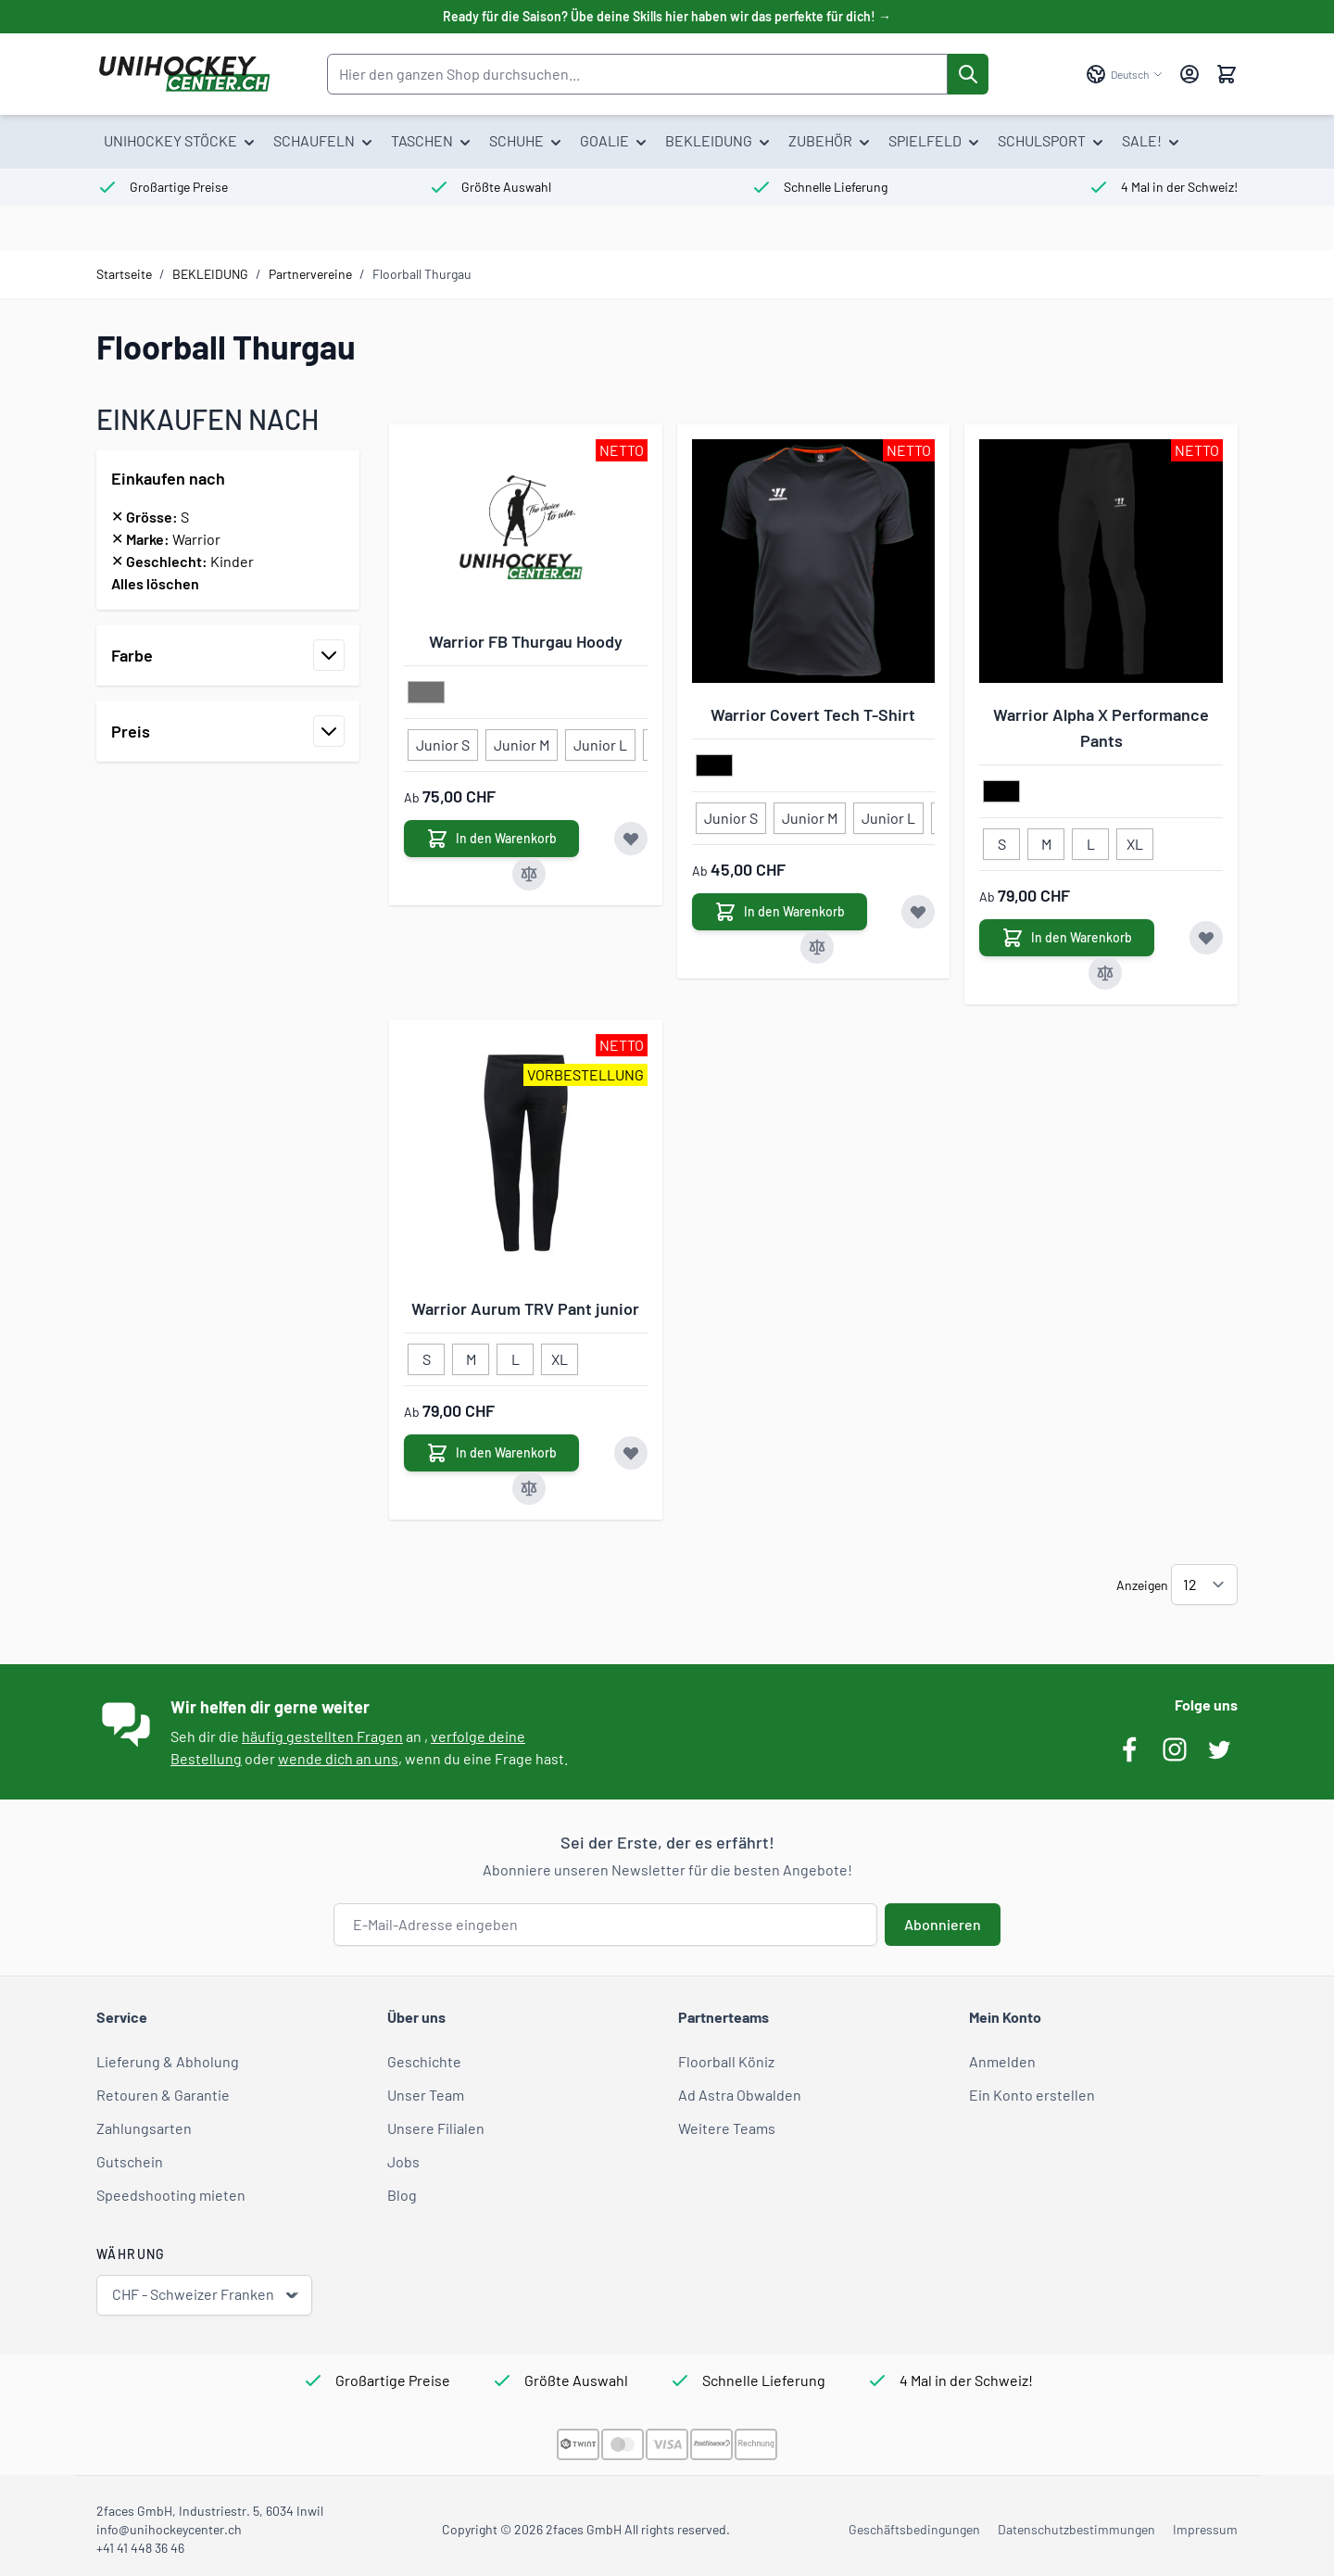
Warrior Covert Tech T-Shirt (813, 714)
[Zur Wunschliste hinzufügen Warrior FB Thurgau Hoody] (631, 838)
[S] (1001, 840)
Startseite (124, 274)
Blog (402, 2194)
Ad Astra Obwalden (739, 2094)
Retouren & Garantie (163, 2094)
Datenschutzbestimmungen (1076, 2529)
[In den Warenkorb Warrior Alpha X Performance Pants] (1066, 937)
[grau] (426, 693)
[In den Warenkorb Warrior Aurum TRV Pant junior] (491, 1452)
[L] (1090, 840)
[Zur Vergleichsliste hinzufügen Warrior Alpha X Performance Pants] (1105, 973)
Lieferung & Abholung (167, 2061)
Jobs (403, 2161)
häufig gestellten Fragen (322, 1736)
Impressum (1205, 2529)
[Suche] (968, 74)
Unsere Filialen (436, 2128)
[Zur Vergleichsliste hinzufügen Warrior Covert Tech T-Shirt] (817, 947)
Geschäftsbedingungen (914, 2529)
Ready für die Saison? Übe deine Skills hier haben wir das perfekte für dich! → (667, 16)
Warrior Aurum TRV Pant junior (525, 1308)
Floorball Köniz (726, 2061)
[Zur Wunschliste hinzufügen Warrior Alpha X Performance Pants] (1206, 937)
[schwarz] (714, 766)
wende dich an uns (338, 1758)
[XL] (1134, 840)
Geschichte (424, 2061)
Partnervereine (310, 274)
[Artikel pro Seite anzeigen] (1204, 1584)
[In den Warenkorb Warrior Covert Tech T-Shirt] (779, 911)
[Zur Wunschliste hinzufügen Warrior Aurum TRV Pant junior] (631, 1453)
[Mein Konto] (1189, 74)
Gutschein (129, 2161)
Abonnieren (942, 1924)
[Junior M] (521, 741)
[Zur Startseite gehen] (183, 74)
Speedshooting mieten (170, 2194)
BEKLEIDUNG (210, 274)
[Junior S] (442, 741)
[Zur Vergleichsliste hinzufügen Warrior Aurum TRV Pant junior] (529, 1488)
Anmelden (1002, 2061)
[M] (1045, 840)
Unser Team (425, 2094)
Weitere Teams (726, 2128)
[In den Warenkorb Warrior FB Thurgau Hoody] (491, 838)
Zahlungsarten (144, 2128)
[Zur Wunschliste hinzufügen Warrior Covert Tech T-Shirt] (918, 911)
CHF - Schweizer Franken (206, 2295)
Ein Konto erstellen (1032, 2094)
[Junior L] (600, 741)
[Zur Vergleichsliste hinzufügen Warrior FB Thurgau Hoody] (529, 873)
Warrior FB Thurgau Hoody (526, 641)
